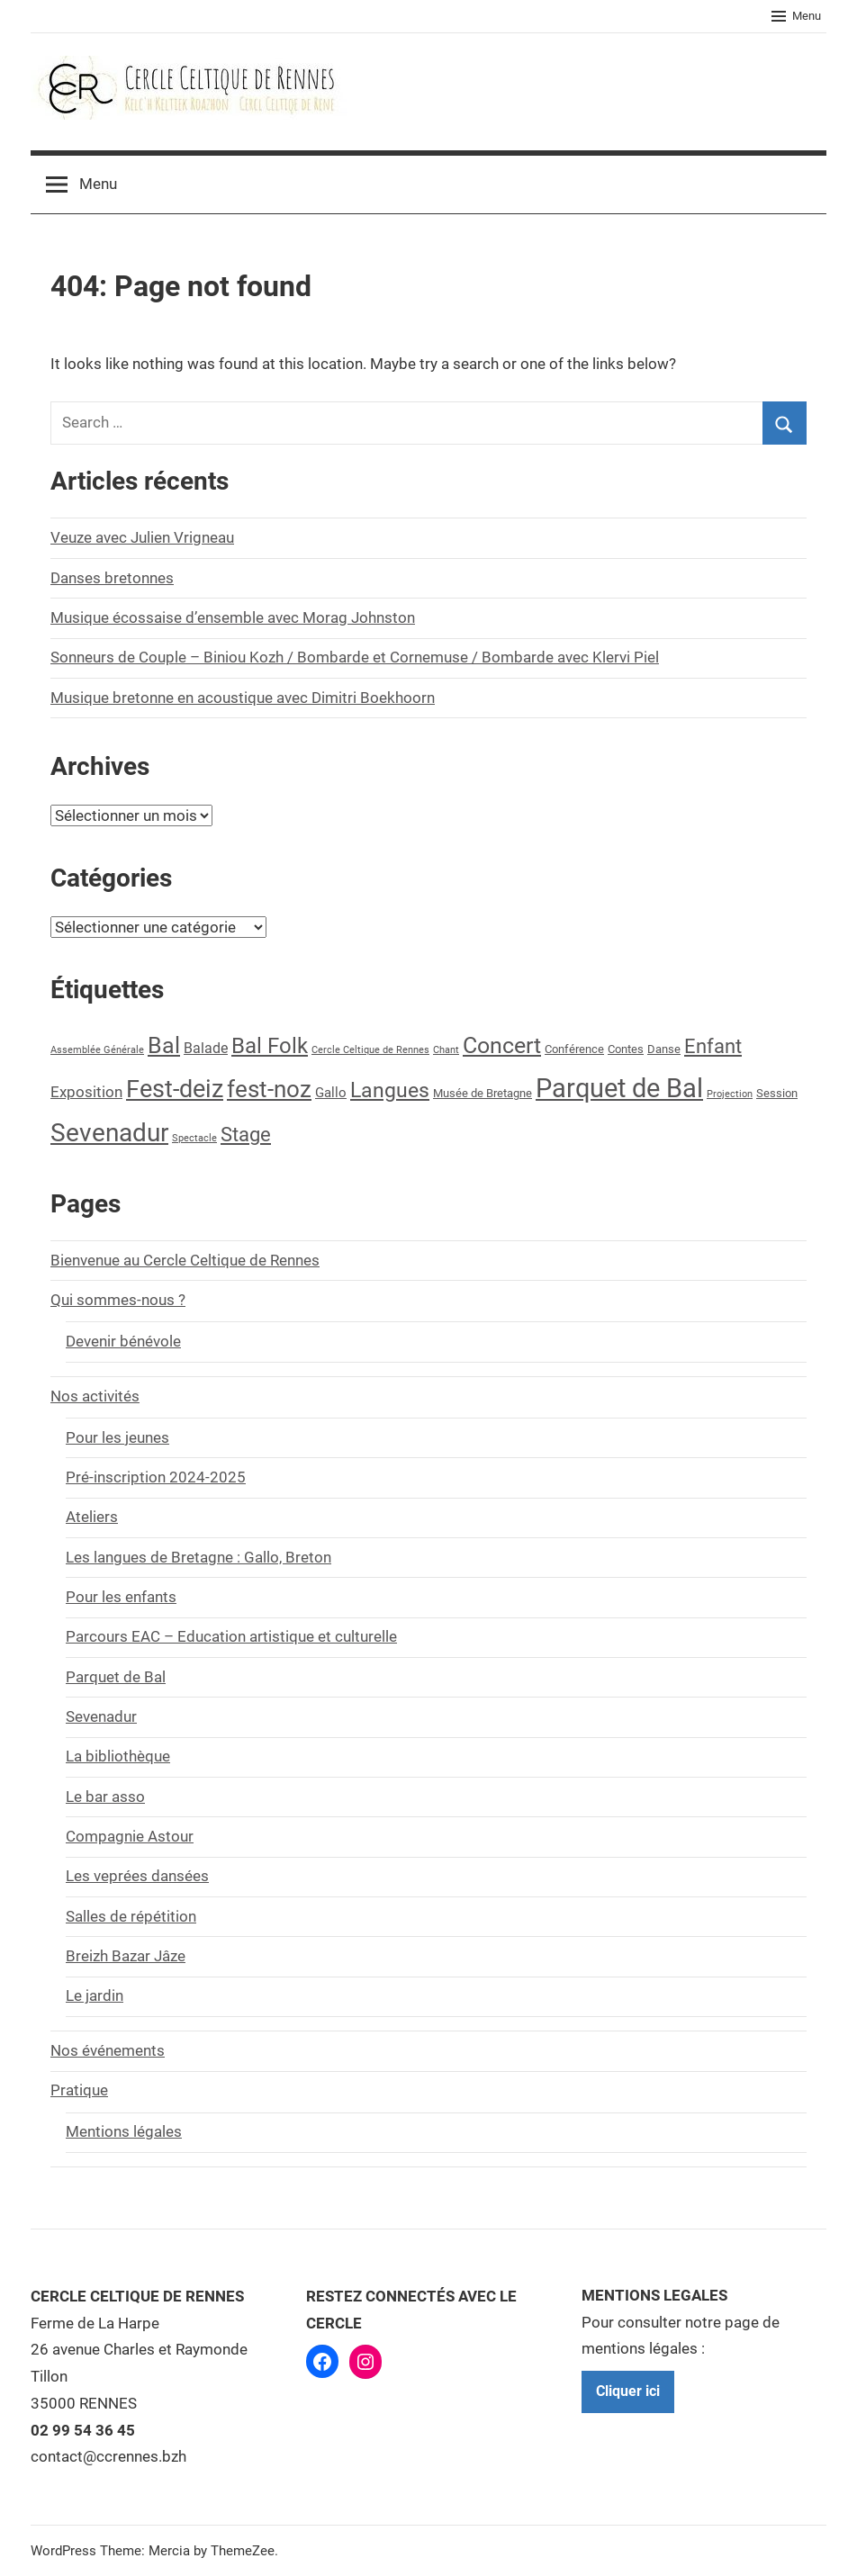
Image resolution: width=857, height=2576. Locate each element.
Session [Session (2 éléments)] (777, 1093)
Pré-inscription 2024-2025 (156, 1477)
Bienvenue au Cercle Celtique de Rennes (185, 1260)
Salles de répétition (131, 1916)
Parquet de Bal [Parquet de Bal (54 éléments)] (619, 1088)
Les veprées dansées (137, 1876)
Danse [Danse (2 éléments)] (664, 1049)
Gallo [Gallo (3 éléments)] (331, 1093)
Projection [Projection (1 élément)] (730, 1094)
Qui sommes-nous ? (117, 1300)
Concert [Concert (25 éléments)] (502, 1045)
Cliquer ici (628, 2391)
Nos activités (95, 1396)
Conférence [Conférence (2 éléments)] (574, 1049)
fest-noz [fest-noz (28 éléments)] (269, 1089)
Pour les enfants (121, 1597)
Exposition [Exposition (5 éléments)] (86, 1092)
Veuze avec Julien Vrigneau (142, 537)
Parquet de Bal (116, 1677)
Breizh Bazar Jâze (125, 1956)
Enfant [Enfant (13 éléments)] (713, 1046)
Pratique (79, 2090)
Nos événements (107, 2050)
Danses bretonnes (112, 578)
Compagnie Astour (130, 1836)
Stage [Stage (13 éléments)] (246, 1134)
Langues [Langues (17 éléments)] (389, 1090)
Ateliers (92, 1517)
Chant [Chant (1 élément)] (446, 1050)
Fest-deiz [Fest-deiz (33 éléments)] (174, 1089)
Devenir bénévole (123, 1341)
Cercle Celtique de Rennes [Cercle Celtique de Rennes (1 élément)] (370, 1050)
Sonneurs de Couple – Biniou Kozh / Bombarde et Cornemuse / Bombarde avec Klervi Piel (354, 657)
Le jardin (94, 1995)
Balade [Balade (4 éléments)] (206, 1048)
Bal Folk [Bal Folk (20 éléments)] (269, 1045)
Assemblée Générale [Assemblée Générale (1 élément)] (97, 1050)
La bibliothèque (118, 1756)
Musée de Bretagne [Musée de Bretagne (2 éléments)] (482, 1093)
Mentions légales (124, 2131)
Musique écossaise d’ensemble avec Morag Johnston (232, 617)
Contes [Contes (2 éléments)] (626, 1049)
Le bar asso (105, 1797)
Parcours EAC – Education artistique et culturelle (231, 1636)
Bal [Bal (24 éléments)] (164, 1045)
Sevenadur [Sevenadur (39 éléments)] (109, 1133)
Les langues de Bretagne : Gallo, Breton (198, 1557)
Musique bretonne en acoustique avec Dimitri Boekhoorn (242, 698)
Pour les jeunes (117, 1437)
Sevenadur (101, 1716)
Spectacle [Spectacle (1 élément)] (194, 1138)
